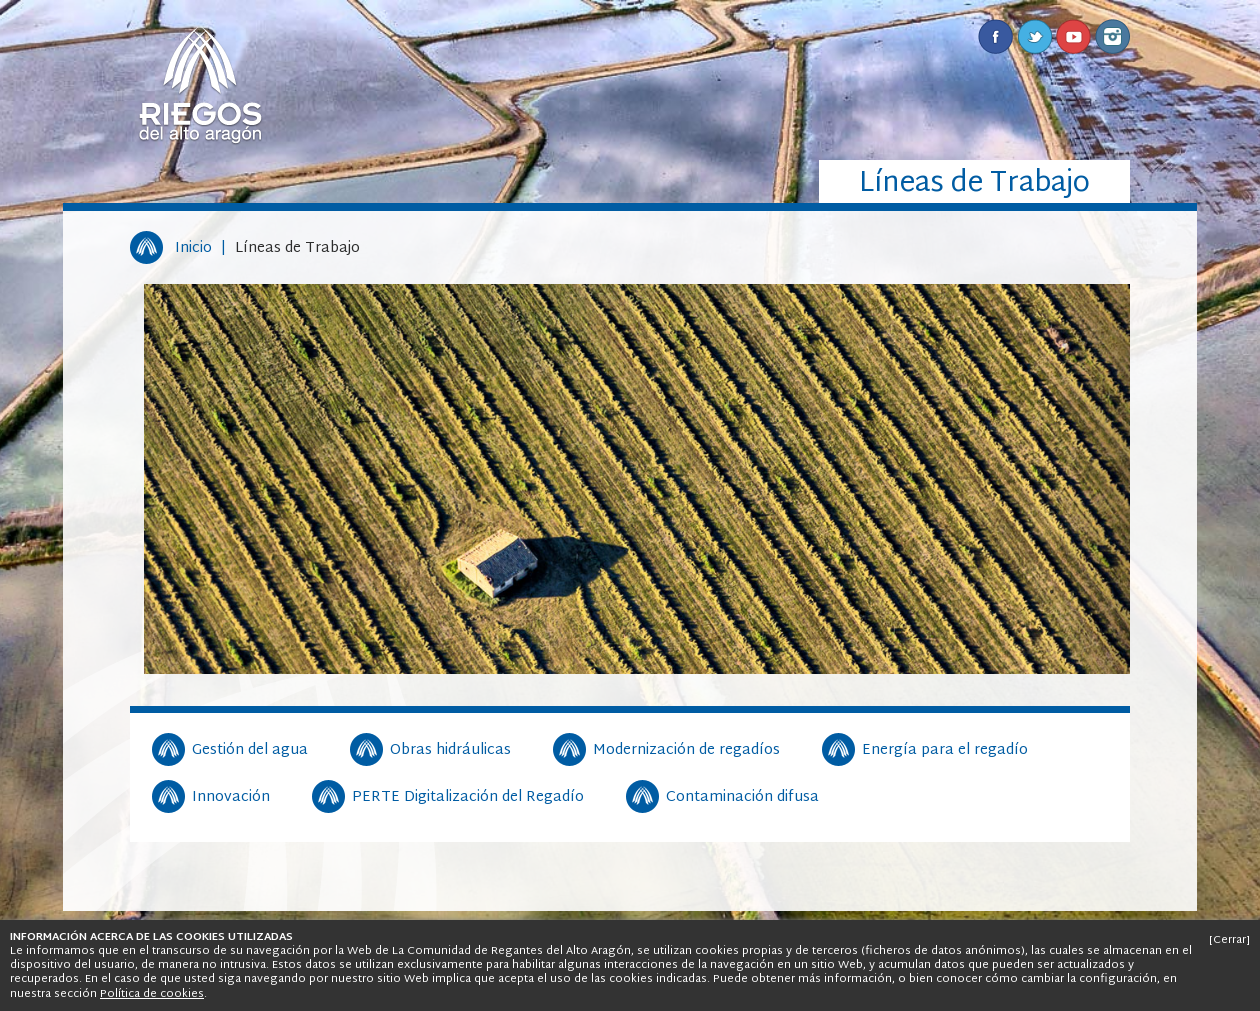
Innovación (231, 798)
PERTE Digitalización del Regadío (468, 798)
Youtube (1073, 36)
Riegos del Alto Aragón (200, 85)
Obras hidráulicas (450, 751)
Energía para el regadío (945, 751)
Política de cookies (152, 994)
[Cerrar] (1229, 940)
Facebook (995, 36)
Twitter (1034, 36)
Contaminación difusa (742, 798)
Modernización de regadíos (686, 751)
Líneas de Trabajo (297, 248)
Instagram (1112, 36)
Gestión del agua (250, 751)
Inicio (193, 248)
